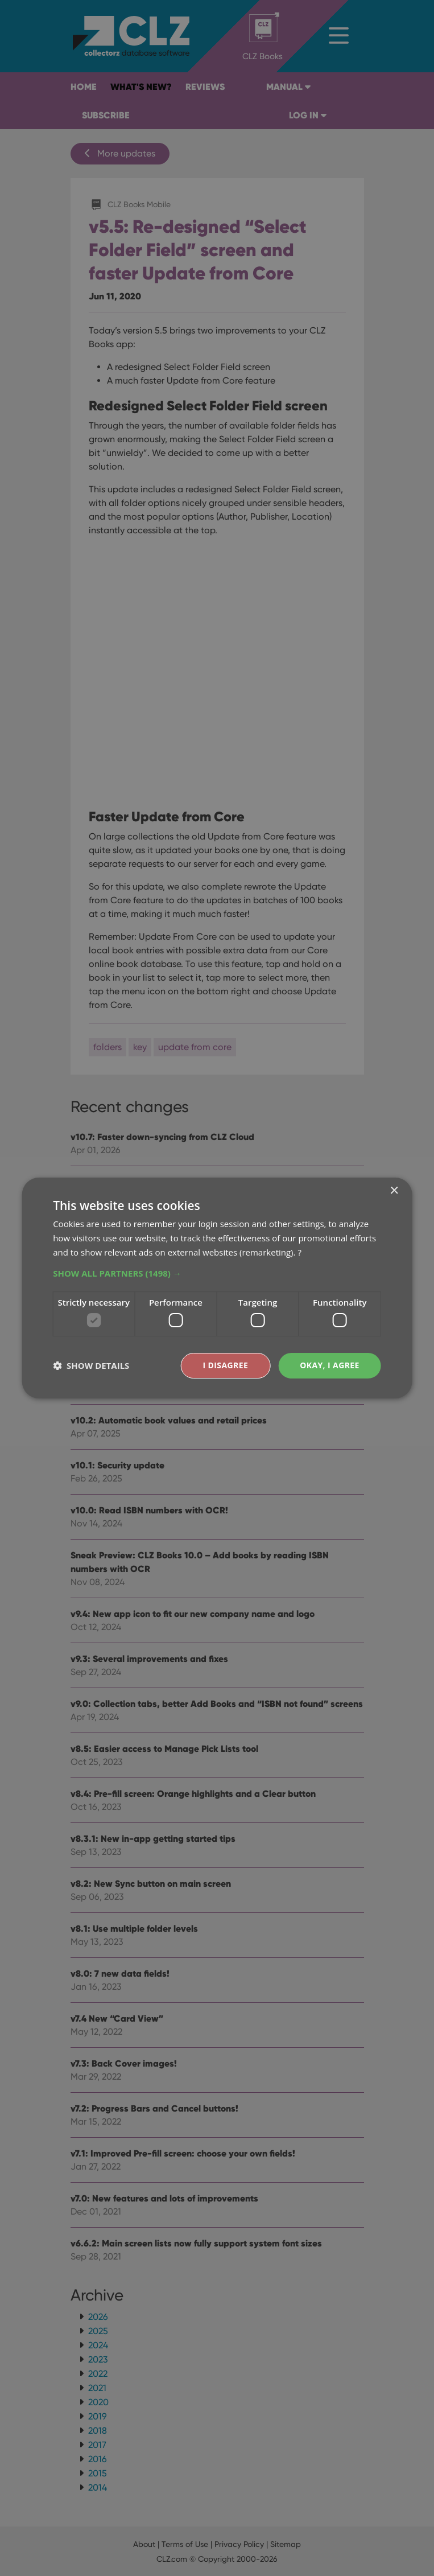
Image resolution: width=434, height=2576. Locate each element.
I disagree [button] (225, 1365)
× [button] (394, 1191)
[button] (217, 1273)
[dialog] (217, 1288)
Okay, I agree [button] (329, 1365)
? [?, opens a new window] (299, 1252)
